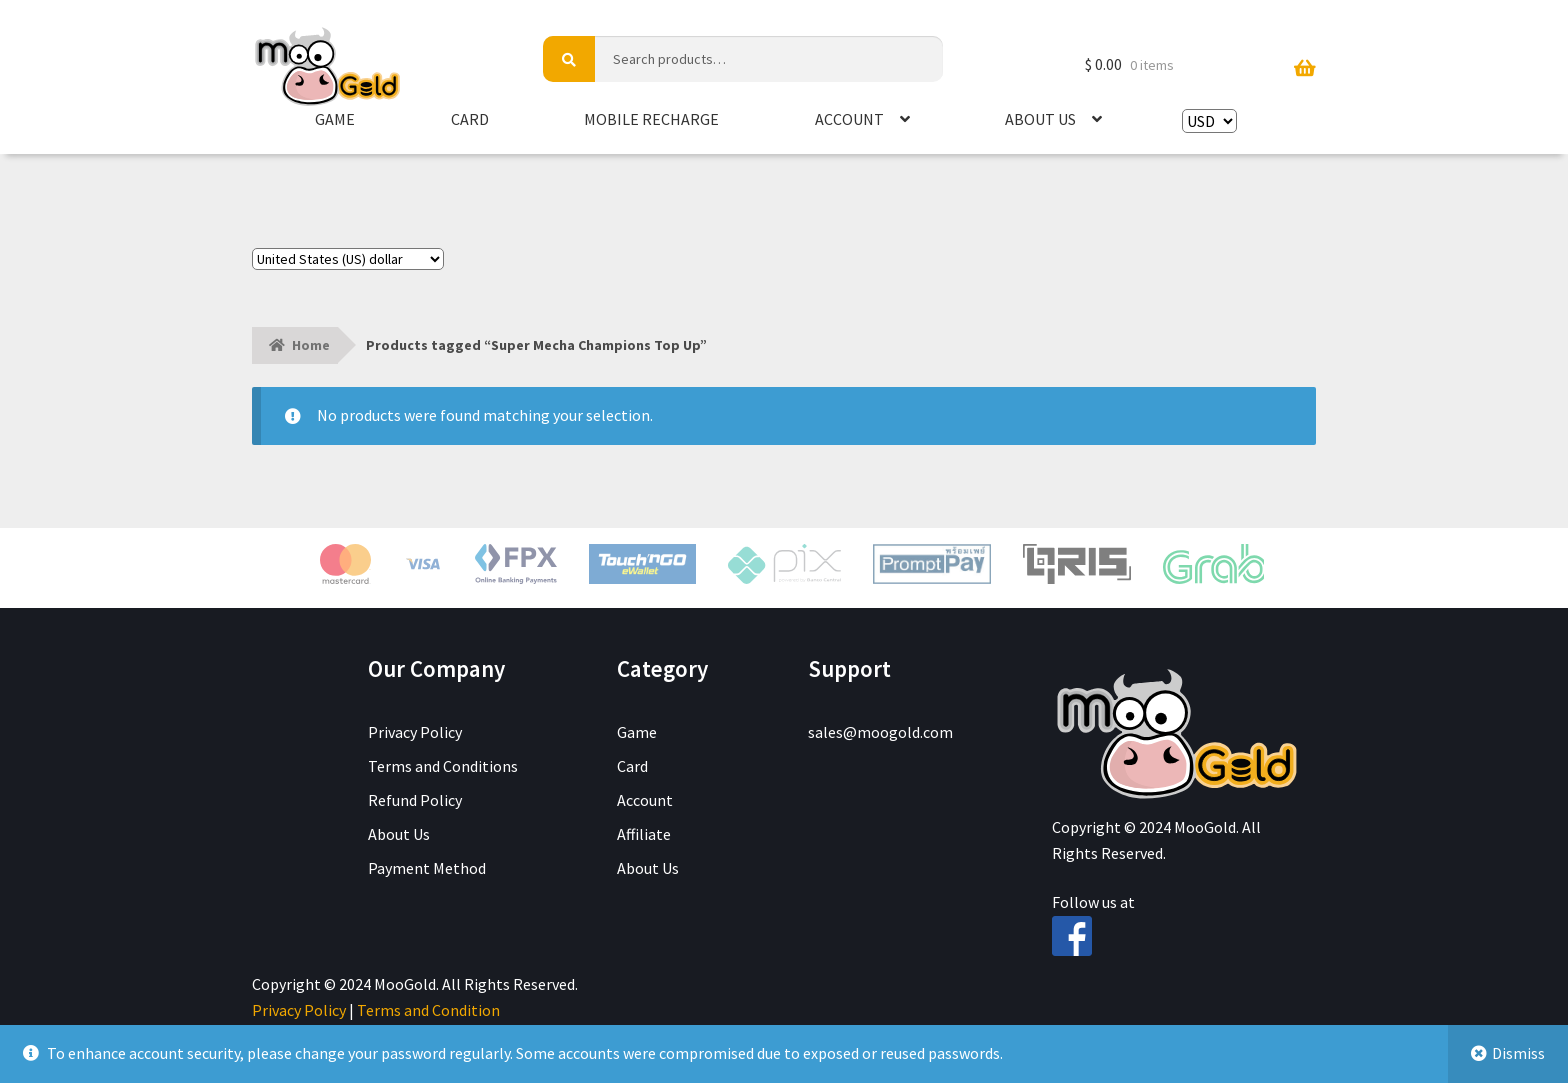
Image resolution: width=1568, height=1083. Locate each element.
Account (849, 119)
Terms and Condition (428, 1010)
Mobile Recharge (651, 119)
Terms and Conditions (443, 766)
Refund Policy (415, 800)
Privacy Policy (415, 732)
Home (311, 345)
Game (335, 119)
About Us (1040, 119)
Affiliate (644, 834)
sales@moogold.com (880, 732)
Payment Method (427, 868)
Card (470, 119)
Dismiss (1518, 1053)
